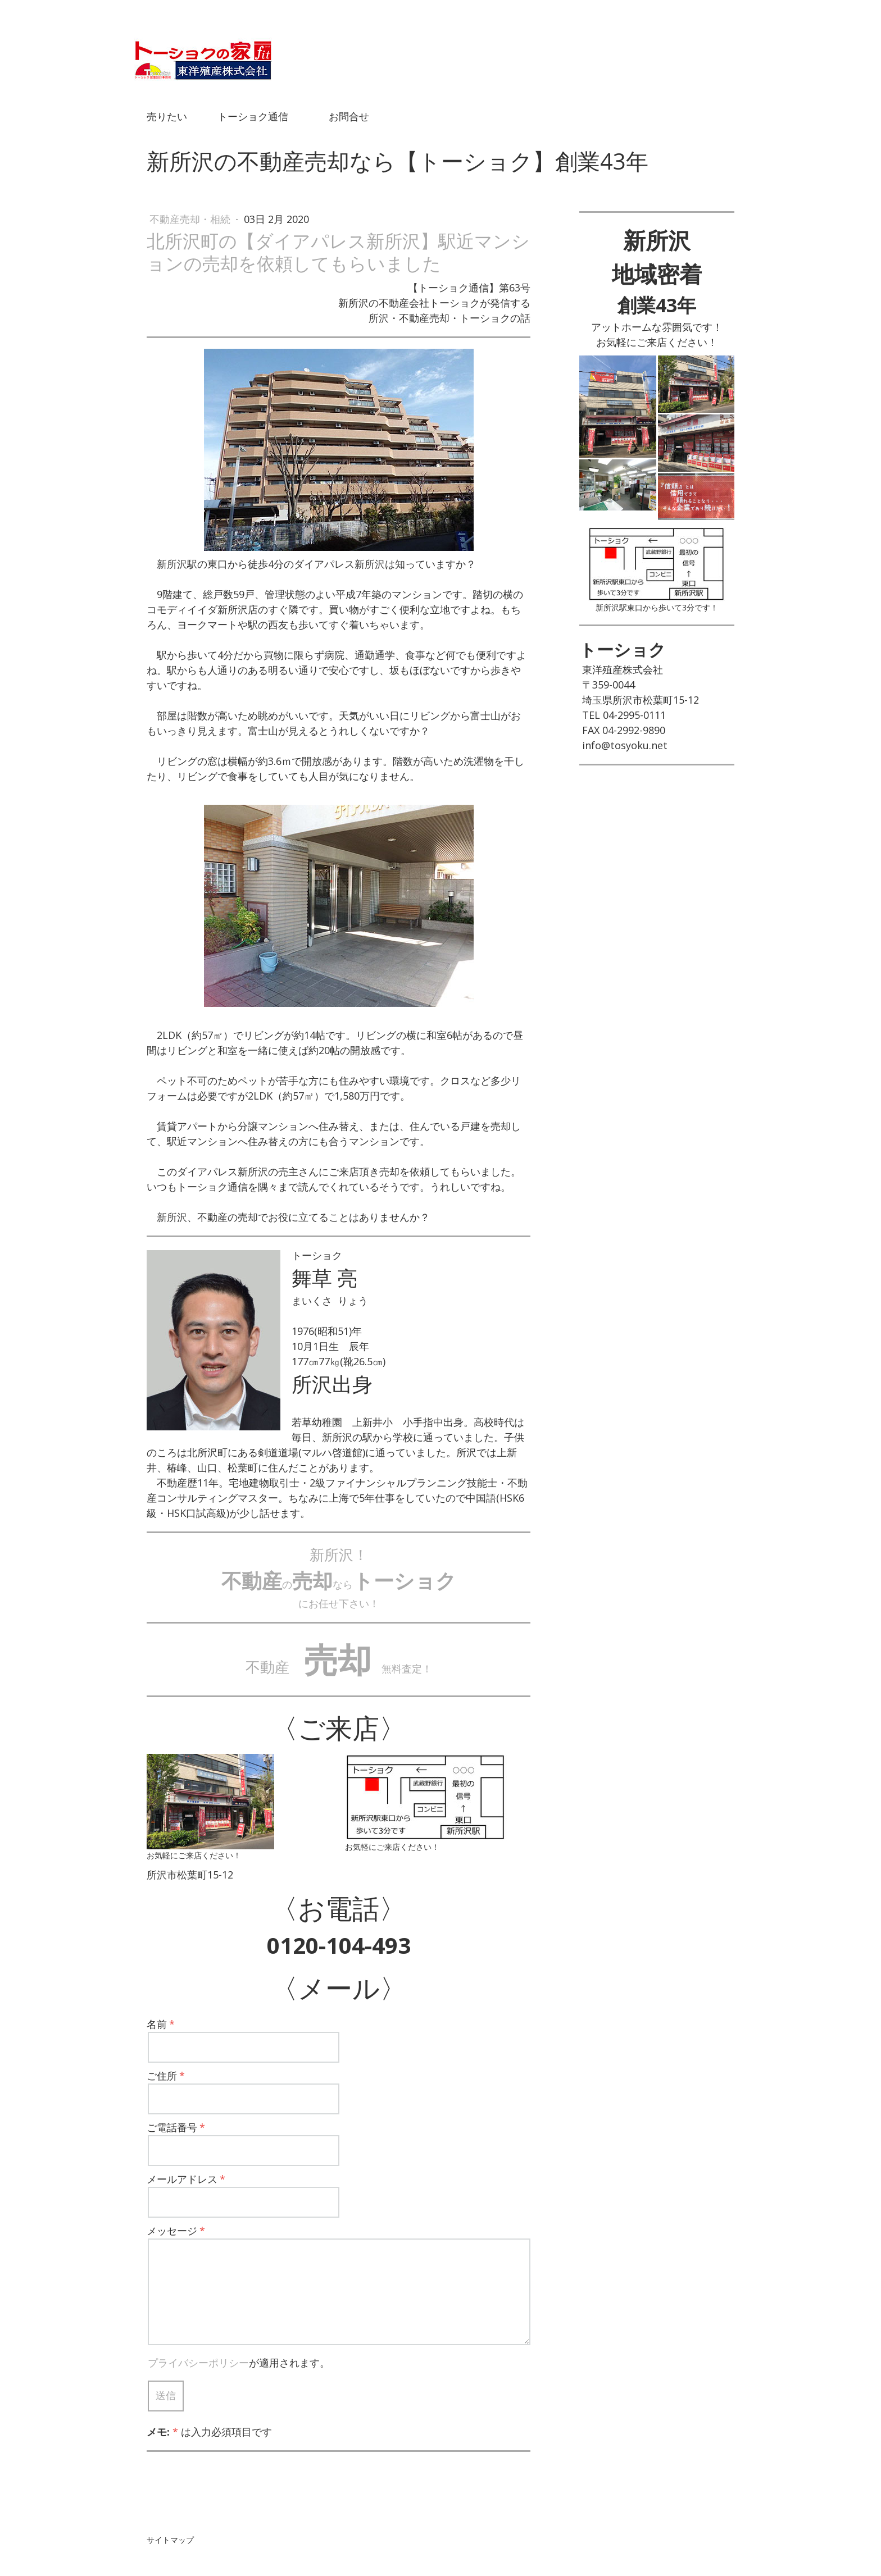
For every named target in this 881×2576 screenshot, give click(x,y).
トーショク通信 (252, 116)
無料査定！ (401, 1668)
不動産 (267, 1667)
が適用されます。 (239, 2362)
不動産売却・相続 (191, 219)
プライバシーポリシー (198, 2362)
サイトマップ (170, 2539)
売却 (337, 1659)
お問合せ (349, 116)
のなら (338, 1584)
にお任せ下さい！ (338, 1603)
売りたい (167, 116)
